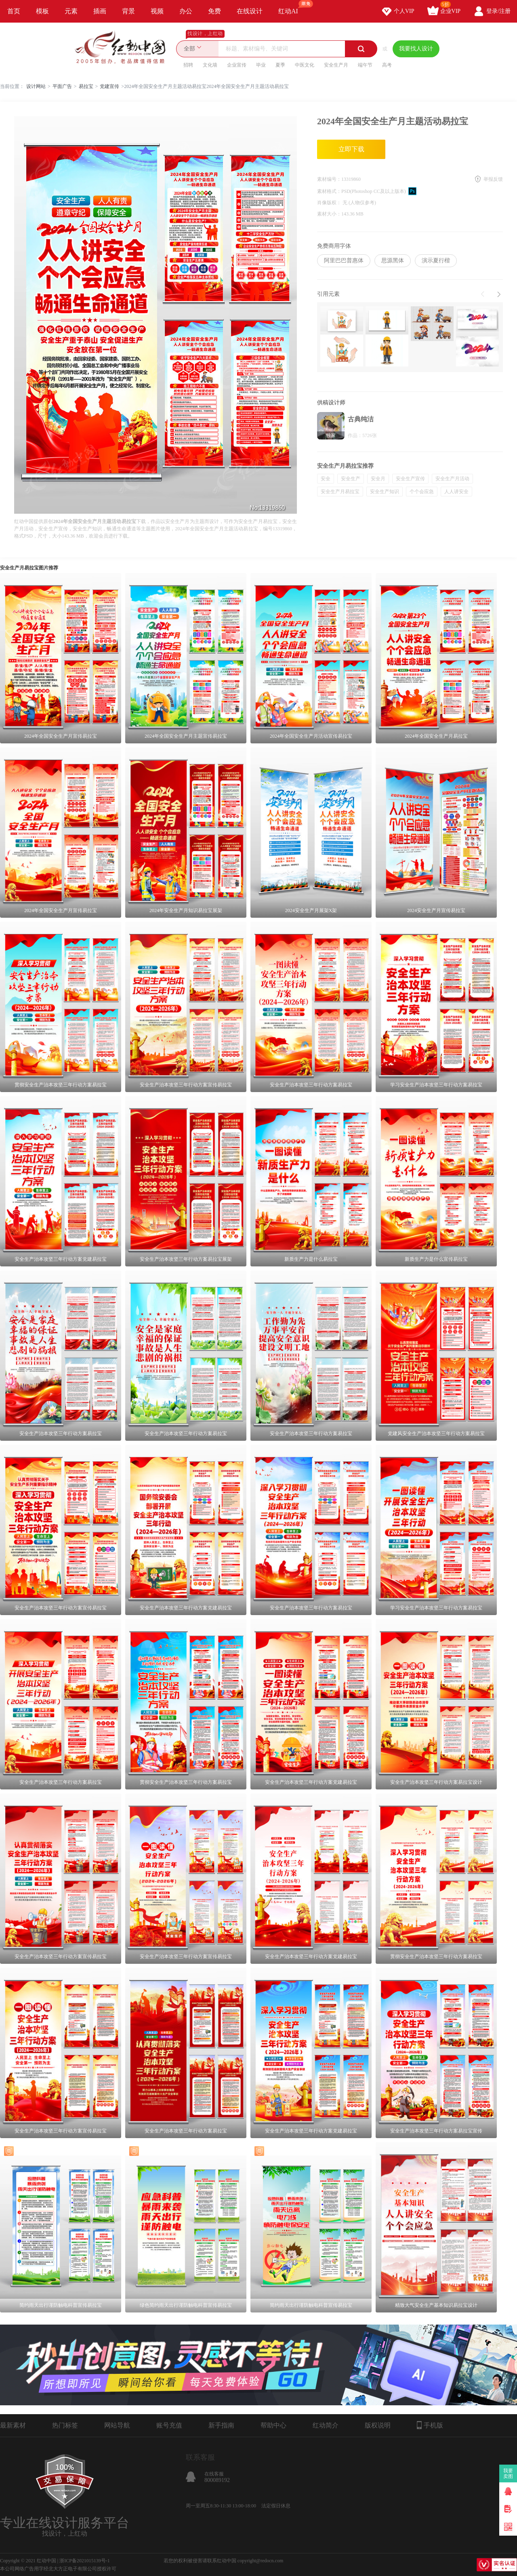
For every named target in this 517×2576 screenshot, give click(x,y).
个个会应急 (422, 491)
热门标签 (65, 2425)
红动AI (291, 7)
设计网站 (36, 86)
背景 (128, 11)
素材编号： (329, 179)
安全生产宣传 (410, 478)
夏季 (280, 65)
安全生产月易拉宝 (340, 491)
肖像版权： (330, 202)
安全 (325, 478)
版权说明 (378, 2425)
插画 (99, 11)
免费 (214, 11)
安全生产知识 (384, 491)
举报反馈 (493, 179)
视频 (157, 11)
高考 (387, 65)
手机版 (430, 2425)
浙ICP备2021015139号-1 (84, 2560)
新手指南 (221, 2425)
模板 (42, 11)
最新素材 (13, 2425)
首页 (13, 11)
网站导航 (117, 2425)
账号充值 (169, 2425)
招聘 (188, 65)
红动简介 (325, 2425)
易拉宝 (86, 86)
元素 (71, 11)
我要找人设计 (416, 49)
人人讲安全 (456, 491)
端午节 (365, 65)
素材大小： (329, 214)
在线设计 (250, 11)
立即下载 (351, 149)
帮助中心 (273, 2425)
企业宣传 (236, 65)
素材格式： (329, 191)
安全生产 (350, 478)
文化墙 (210, 65)
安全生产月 (336, 65)
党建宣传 (109, 86)
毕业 (261, 65)
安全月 (378, 478)
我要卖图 (508, 2473)
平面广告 (62, 86)
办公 (185, 11)
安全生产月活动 (452, 478)
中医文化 (304, 65)
